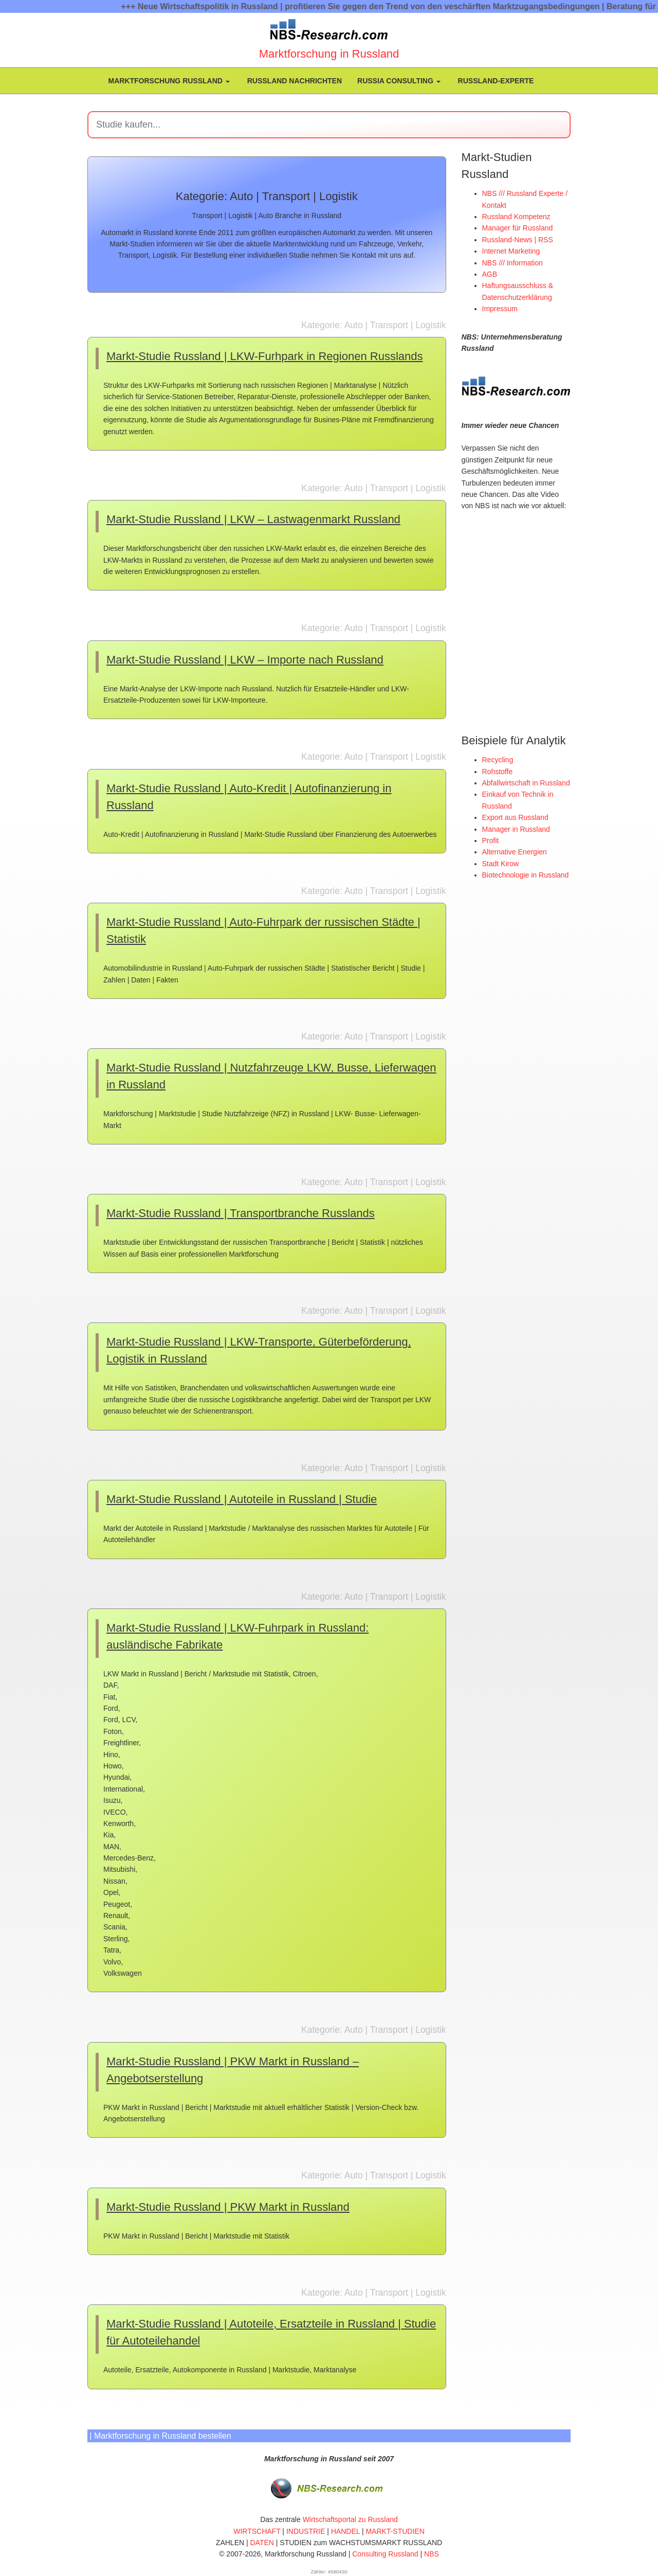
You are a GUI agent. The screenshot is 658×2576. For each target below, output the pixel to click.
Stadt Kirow (500, 863)
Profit (490, 840)
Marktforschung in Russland (329, 53)
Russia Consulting (399, 81)
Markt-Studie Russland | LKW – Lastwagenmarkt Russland (253, 519)
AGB (490, 274)
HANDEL (345, 2531)
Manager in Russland (516, 829)
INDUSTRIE (305, 2531)
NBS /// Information (512, 263)
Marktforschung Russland (168, 81)
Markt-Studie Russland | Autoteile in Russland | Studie (241, 1499)
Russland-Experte (495, 81)
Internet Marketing (511, 251)
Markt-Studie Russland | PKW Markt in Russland (228, 2207)
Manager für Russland (517, 228)
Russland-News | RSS (517, 240)
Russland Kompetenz (516, 216)
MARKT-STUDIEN (394, 2531)
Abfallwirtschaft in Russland (526, 782)
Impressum (500, 309)
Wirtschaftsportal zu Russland (350, 2519)
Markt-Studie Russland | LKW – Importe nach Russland (244, 659)
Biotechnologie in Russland (525, 874)
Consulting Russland (385, 2554)
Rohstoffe (497, 771)
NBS (431, 2554)
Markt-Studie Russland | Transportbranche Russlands (240, 1213)
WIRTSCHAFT (256, 2531)
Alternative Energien (514, 851)
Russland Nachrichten (293, 81)
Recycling (498, 759)
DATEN (262, 2542)
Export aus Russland (515, 817)
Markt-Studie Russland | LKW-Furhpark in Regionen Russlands (264, 356)
